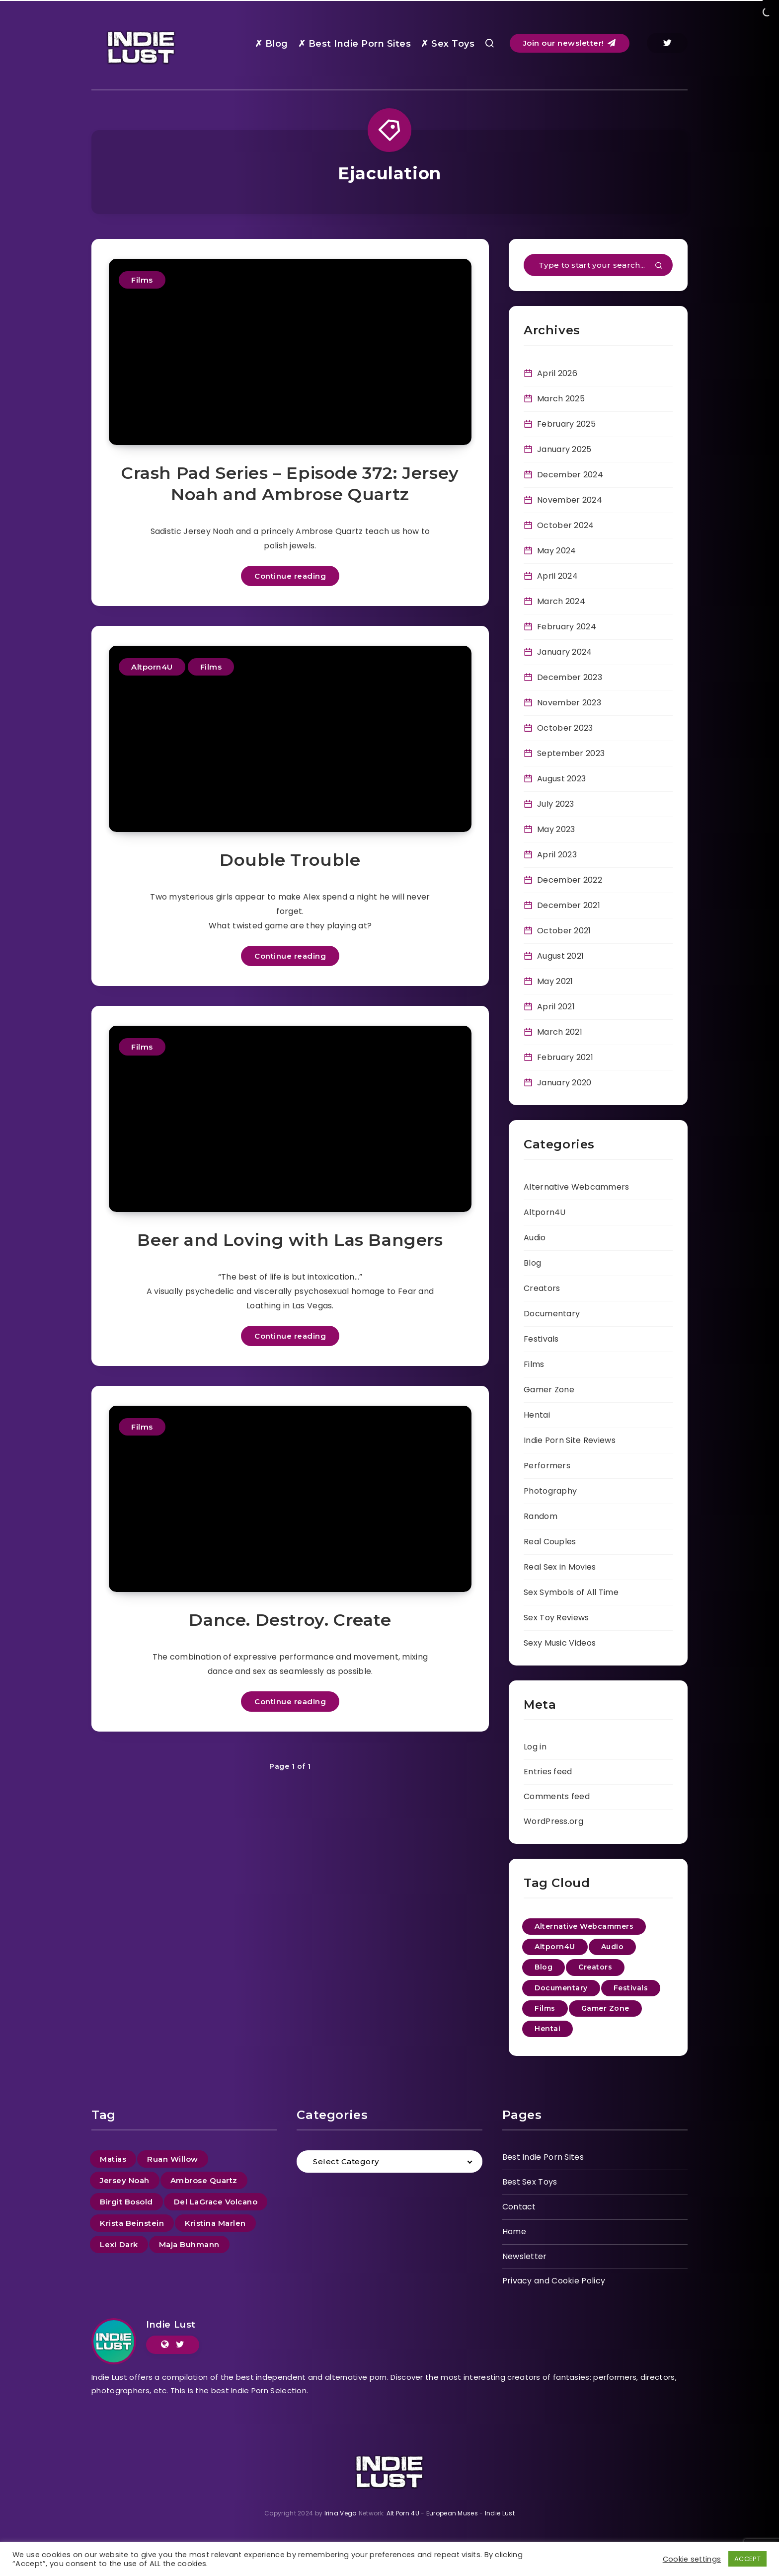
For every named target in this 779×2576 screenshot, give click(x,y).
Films (142, 280)
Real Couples (550, 1541)
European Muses (452, 2513)
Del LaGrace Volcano (216, 2201)
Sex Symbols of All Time (571, 1592)
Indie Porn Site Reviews (570, 1440)
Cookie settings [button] (692, 2559)
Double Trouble (290, 859)
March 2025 (561, 398)
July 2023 (555, 804)
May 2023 (556, 829)
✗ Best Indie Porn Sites (354, 43)
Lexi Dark (119, 2244)
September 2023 (571, 753)
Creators (542, 1288)
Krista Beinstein (132, 2223)
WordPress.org (553, 1821)
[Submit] (659, 266)
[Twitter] (667, 43)
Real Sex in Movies (560, 1567)
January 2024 (564, 652)
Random (540, 1516)
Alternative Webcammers (576, 1187)
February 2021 (565, 1057)
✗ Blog (271, 43)
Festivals (541, 1339)
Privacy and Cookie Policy (554, 2280)
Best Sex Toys (529, 2182)
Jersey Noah (125, 2180)
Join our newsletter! (569, 43)
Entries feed (548, 1771)
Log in (535, 1746)
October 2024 (565, 525)
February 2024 (566, 626)
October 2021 (564, 930)
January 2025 (564, 449)
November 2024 (569, 500)
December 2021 (568, 905)
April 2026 (557, 373)
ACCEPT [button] (747, 2559)
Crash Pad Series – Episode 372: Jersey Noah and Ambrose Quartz (290, 483)
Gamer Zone (549, 1389)
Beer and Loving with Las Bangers (290, 1239)
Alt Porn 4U (403, 2513)
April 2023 (557, 854)
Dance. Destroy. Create (290, 1619)
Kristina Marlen (215, 2223)
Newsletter (524, 2256)
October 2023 (565, 728)
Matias (113, 2159)
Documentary (552, 1313)
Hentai (537, 1415)
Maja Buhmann (189, 2244)
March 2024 (561, 601)
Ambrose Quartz (203, 2180)
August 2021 (560, 956)
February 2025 (566, 424)
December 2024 (570, 474)
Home (514, 2231)
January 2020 (564, 1082)
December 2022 (569, 880)
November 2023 (569, 702)
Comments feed (557, 1796)
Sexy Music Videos (560, 1643)
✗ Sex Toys (447, 43)
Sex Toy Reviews (556, 1617)
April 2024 (557, 576)
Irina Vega (340, 2513)
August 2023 (561, 778)
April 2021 (556, 1006)
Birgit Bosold (126, 2201)
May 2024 (556, 550)
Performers (547, 1465)
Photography (550, 1491)
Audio (535, 1237)
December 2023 (569, 677)
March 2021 (559, 1032)
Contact (519, 2206)
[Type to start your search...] (598, 265)
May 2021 (555, 981)
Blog (532, 1263)
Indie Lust (171, 2324)
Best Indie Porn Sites (543, 2157)
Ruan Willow (172, 2159)
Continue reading (290, 576)
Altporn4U (152, 667)
